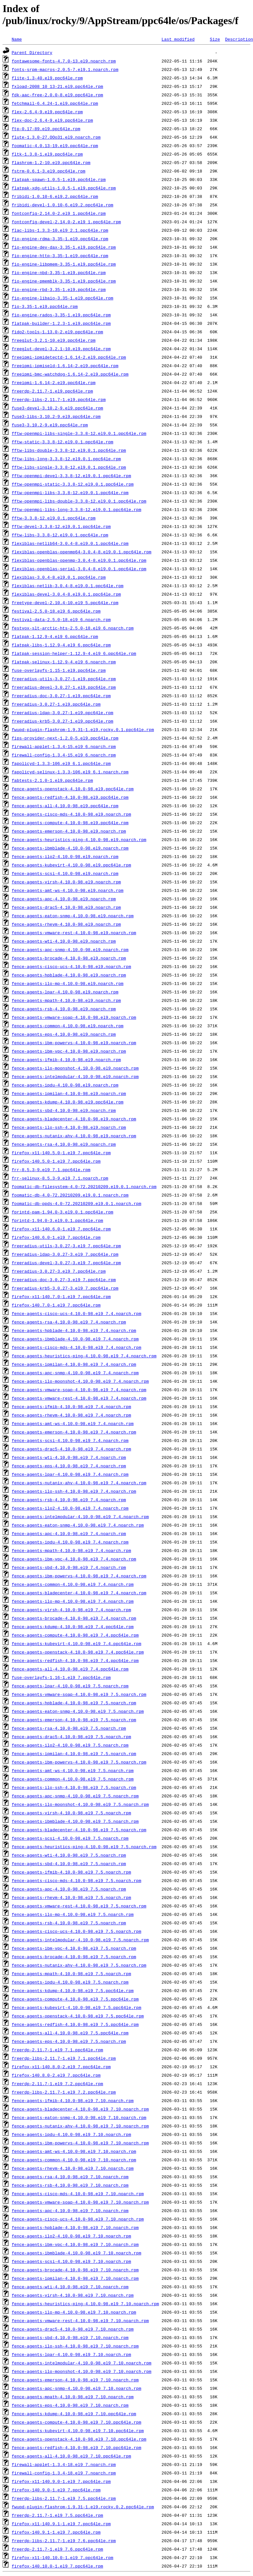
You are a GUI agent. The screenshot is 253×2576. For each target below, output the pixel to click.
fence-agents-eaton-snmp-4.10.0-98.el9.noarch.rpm (73, 916)
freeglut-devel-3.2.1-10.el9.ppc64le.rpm (61, 349)
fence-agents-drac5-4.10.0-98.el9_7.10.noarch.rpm (73, 2329)
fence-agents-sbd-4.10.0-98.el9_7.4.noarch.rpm (69, 1567)
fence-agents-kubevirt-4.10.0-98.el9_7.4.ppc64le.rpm (76, 1643)
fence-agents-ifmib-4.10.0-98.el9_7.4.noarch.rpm (71, 1406)
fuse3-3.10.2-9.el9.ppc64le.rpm (50, 425)
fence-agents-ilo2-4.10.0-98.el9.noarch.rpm (65, 856)
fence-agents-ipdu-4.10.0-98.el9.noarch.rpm (65, 1085)
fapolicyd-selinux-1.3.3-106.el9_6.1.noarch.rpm (70, 772)
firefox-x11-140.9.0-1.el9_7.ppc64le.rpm (61, 2481)
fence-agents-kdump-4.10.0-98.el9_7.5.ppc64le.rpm (73, 1990)
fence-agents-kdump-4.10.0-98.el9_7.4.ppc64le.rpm (73, 1626)
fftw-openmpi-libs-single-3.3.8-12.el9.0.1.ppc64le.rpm (79, 433)
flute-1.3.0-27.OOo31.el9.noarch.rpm (56, 137)
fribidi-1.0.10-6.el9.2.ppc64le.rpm (55, 196)
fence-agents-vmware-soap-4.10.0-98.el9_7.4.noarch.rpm (79, 1389)
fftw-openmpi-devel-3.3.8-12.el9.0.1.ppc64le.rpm (71, 475)
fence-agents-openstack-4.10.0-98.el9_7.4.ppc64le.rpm (78, 1652)
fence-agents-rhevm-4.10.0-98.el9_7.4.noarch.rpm (71, 1415)
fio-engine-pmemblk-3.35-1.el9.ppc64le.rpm (64, 281)
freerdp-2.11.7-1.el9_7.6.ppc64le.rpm (57, 2549)
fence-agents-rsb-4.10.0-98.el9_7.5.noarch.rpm (69, 1923)
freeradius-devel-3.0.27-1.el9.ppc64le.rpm (64, 687)
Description (239, 39)
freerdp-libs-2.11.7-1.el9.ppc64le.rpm (59, 399)
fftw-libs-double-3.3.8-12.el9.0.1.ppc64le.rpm (69, 450)
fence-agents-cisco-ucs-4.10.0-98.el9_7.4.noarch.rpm (76, 1313)
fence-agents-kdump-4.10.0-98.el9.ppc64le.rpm (67, 1102)
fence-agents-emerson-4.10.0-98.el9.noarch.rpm (69, 831)
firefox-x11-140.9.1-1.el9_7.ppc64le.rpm (61, 2524)
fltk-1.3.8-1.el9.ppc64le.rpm (47, 154)
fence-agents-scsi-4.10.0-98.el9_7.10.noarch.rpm (71, 2261)
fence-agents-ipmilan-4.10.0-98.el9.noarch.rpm (69, 1093)
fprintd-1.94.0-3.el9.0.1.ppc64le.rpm (57, 1220)
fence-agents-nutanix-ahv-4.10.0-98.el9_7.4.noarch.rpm (79, 1483)
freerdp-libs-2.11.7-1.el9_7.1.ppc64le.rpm (64, 2058)
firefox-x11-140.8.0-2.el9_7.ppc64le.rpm (61, 2067)
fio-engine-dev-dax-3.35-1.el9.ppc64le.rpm (64, 247)
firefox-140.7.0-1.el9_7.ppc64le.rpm (56, 1305)
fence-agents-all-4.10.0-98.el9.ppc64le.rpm (65, 806)
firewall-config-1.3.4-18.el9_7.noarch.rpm (64, 2473)
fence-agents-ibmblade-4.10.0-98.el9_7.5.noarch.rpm (75, 1821)
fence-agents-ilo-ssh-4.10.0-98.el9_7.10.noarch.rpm (75, 2346)
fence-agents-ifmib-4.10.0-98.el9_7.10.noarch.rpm (73, 2100)
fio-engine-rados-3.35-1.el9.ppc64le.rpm (61, 315)
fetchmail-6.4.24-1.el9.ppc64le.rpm (55, 103)
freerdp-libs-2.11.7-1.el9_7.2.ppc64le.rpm (64, 2092)
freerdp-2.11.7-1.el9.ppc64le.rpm (52, 391)
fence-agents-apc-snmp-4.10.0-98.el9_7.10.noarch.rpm (76, 2388)
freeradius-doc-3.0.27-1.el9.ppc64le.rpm (61, 696)
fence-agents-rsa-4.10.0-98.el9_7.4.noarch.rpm (69, 1322)
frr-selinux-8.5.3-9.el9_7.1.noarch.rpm (60, 1178)
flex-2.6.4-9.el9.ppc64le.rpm (47, 112)
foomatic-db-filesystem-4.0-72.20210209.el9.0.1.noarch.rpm (84, 1186)
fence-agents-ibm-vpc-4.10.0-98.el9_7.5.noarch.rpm (74, 1948)
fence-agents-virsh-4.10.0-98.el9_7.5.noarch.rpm (71, 1813)
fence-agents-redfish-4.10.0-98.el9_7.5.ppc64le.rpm (75, 2024)
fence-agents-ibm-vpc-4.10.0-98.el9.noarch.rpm (69, 1051)
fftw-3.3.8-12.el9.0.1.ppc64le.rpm (53, 518)
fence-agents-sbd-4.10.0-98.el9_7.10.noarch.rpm (70, 2337)
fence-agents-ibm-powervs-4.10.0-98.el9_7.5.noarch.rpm (79, 1762)
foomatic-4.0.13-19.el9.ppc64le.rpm (55, 145)
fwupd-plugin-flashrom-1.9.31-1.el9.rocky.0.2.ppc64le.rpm (83, 2507)
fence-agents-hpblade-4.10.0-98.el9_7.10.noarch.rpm (75, 2227)
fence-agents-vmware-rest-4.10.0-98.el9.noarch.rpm (74, 932)
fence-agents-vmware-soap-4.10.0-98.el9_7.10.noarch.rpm (80, 2202)
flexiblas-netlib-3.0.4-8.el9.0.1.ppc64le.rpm (67, 586)
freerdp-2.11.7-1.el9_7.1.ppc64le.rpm (57, 2050)
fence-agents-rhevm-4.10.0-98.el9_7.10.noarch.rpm (73, 2168)
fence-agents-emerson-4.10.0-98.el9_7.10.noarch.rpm (75, 2380)
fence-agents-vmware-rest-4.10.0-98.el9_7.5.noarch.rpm (79, 1906)
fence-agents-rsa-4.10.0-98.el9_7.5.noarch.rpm (69, 1728)
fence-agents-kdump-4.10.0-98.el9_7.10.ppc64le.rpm (74, 2414)
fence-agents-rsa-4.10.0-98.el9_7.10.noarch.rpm (70, 2177)
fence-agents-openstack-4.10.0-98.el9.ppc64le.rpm (73, 789)
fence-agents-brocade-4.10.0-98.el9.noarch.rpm (69, 958)
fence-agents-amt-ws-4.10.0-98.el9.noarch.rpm (67, 890)
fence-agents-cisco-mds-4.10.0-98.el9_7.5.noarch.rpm (76, 1880)
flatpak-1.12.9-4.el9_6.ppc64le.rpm (55, 636)
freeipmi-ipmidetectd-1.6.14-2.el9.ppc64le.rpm (69, 357)
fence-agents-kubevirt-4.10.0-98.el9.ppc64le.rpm (71, 865)
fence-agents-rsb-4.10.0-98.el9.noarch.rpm (64, 1009)
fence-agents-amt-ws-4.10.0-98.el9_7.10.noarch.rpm (74, 2151)
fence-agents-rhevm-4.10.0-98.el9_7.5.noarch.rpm (71, 1897)
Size (215, 39)
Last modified (178, 39)
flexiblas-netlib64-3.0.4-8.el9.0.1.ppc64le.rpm (70, 543)
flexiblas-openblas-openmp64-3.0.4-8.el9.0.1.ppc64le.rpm (81, 552)
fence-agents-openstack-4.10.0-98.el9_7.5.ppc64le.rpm (78, 2016)
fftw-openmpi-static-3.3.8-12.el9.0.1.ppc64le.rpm (73, 484)
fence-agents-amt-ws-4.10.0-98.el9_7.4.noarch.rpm (73, 1423)
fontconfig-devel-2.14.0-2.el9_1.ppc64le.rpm (66, 222)
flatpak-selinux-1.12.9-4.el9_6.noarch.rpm (64, 662)
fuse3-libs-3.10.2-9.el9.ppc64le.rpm (56, 416)
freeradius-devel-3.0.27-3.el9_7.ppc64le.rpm (66, 1263)
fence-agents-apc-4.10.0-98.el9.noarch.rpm (64, 899)
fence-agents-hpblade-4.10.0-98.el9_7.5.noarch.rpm (74, 1703)
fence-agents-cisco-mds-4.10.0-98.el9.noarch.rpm (71, 814)
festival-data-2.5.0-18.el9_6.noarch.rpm (61, 619)
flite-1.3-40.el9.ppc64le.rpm (47, 78)
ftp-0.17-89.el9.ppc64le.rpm (46, 129)
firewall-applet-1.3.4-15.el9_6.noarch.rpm (64, 746)
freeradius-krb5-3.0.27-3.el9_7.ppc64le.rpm (65, 1288)
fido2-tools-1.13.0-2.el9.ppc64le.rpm (57, 332)
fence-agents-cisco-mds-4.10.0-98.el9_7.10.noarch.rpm (78, 2193)
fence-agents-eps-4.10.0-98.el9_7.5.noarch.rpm (69, 2041)
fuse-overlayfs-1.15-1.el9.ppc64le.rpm (59, 670)
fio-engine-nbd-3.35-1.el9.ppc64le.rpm (59, 272)
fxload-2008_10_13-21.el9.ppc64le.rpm (57, 86)
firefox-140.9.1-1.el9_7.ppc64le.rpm (56, 2532)
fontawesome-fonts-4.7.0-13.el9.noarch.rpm (64, 61)
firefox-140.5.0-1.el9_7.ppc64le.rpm (56, 1161)
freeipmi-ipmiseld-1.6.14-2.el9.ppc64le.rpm (65, 365)
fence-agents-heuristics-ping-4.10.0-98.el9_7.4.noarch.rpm (84, 1356)
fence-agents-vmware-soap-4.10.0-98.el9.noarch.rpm (74, 1017)
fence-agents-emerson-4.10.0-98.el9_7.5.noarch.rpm (74, 1720)
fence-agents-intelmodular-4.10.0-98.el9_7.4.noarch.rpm (80, 1516)
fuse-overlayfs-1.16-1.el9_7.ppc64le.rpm (61, 1677)
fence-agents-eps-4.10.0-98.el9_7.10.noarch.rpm (70, 2405)
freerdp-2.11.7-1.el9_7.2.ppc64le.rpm (57, 2083)
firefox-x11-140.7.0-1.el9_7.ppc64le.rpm (61, 1296)
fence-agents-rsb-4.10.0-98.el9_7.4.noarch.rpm (69, 1500)
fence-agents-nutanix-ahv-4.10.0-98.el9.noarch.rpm (74, 1136)
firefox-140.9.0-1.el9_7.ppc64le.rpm (56, 2490)
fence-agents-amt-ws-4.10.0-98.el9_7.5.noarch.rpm (73, 1770)
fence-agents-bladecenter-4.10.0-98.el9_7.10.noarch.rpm (80, 2109)
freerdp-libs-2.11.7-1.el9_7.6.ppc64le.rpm (64, 2540)
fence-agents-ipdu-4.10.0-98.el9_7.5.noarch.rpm (70, 1982)
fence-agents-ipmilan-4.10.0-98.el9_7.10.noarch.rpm (75, 2278)
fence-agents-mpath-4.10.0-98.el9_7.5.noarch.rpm (71, 1973)
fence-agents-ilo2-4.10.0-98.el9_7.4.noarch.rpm (70, 1508)
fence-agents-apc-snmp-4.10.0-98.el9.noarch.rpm (70, 949)
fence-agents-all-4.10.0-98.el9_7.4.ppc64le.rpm (70, 1669)
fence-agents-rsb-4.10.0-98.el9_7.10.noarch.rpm (70, 2185)
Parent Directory (32, 52)
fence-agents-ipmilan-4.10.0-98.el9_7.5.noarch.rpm (74, 1753)
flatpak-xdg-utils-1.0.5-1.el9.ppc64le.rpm (64, 188)
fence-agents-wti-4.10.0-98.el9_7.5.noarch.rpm (69, 1855)
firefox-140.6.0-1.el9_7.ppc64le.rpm (56, 1237)
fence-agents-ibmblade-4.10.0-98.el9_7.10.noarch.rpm (76, 2253)
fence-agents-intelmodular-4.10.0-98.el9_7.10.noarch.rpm (81, 2363)
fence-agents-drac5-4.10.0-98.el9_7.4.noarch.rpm (71, 1449)
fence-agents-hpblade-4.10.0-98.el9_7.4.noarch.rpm (74, 1330)
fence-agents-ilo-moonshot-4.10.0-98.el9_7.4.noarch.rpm (80, 1381)
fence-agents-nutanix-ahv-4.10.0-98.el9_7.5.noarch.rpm (79, 1965)
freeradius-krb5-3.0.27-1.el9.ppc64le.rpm (62, 721)
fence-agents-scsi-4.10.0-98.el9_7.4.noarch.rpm (70, 1440)
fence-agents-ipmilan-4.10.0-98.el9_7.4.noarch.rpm (74, 1364)
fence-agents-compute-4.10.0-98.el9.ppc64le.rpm (70, 822)
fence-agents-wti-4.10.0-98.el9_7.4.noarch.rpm (69, 1457)
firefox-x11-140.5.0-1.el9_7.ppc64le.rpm (61, 1153)
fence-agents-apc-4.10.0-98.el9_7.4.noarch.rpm (69, 1533)
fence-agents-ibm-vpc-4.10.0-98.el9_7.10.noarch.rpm (75, 2244)
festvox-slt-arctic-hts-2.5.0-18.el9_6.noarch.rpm (73, 628)
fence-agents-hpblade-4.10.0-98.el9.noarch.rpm (69, 975)
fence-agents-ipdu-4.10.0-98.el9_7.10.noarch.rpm (71, 2134)
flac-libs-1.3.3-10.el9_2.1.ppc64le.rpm (60, 230)
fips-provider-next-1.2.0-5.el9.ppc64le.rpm (65, 738)
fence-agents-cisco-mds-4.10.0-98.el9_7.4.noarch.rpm (76, 1347)
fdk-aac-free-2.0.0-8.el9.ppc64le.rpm (57, 95)
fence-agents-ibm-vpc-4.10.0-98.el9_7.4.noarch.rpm (74, 1559)
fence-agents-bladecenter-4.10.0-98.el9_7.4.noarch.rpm (79, 1593)
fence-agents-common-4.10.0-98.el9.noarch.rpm (67, 1026)
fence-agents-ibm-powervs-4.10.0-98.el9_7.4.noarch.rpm (79, 1576)
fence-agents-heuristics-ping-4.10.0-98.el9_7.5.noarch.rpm (84, 1846)
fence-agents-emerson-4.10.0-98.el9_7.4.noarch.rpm (74, 1432)
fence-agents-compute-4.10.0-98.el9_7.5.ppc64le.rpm (75, 1999)
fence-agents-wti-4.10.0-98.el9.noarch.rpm (64, 941)
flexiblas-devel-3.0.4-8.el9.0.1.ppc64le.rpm (66, 594)
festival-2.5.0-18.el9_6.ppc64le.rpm (56, 611)
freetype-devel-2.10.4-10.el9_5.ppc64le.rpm (65, 602)
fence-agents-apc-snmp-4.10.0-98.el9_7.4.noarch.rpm (75, 1373)
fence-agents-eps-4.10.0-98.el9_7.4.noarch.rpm (69, 1466)
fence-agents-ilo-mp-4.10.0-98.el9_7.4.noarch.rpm (73, 1601)
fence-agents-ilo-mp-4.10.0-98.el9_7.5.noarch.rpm (73, 1914)
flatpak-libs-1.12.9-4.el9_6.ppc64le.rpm (61, 645)
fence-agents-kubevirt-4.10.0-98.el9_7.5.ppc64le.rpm (76, 2007)
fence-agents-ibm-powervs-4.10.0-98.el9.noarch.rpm (74, 1043)
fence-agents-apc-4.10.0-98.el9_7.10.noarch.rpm (70, 2210)
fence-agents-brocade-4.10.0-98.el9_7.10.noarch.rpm (75, 2270)
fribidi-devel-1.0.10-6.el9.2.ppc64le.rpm (62, 205)
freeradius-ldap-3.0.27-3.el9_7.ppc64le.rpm (65, 1254)
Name (17, 39)
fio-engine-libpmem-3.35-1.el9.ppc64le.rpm (64, 264)
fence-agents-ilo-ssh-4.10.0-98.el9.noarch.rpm (69, 1127)
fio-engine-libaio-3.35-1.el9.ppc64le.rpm (62, 298)
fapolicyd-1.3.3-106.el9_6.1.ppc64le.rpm (61, 763)
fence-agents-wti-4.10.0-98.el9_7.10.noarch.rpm (70, 2287)
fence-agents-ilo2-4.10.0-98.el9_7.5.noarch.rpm (70, 1745)
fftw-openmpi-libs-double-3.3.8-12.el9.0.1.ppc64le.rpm (79, 501)
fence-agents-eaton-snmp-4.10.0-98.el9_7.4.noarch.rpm (78, 1525)
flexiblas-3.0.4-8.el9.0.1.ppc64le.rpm (59, 577)
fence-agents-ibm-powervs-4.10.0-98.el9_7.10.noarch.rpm (80, 2143)
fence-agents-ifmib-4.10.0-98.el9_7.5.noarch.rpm (71, 1872)
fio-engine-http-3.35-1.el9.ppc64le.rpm (60, 255)
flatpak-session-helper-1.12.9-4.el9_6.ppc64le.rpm (74, 653)
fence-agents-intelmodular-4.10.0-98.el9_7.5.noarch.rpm (80, 1940)
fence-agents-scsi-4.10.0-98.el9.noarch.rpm (65, 873)
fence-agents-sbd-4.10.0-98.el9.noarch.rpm (64, 1110)
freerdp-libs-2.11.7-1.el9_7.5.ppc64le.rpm (64, 2498)
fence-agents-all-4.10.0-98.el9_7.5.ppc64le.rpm (70, 2033)
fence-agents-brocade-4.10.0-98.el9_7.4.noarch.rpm (74, 1618)
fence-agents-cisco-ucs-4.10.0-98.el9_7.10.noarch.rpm (78, 2219)
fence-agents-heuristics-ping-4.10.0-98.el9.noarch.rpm (79, 839)
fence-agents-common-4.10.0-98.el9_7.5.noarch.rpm (73, 1779)
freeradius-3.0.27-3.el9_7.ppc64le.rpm (59, 1271)
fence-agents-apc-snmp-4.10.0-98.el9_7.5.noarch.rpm (75, 1796)
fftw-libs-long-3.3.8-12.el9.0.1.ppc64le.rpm (66, 459)
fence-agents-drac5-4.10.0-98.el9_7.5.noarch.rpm (71, 1736)
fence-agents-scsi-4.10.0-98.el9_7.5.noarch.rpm (70, 1838)
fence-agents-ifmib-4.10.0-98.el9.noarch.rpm (66, 1059)
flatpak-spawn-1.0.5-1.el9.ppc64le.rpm (59, 179)
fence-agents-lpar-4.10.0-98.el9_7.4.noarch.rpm (70, 1474)
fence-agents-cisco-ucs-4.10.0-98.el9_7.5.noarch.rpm (76, 1931)
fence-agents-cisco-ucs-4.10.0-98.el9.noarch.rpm (71, 966)
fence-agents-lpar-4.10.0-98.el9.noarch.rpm (65, 992)
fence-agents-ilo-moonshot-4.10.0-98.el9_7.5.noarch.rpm (80, 1804)
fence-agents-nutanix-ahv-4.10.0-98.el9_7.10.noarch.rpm (80, 2126)
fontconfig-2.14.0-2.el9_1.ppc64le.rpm (59, 213)
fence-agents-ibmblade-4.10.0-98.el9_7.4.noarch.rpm (75, 1339)
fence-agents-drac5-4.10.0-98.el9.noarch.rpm (66, 907)
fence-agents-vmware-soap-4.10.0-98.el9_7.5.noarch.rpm (79, 1694)
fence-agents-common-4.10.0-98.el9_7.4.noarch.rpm (73, 1584)
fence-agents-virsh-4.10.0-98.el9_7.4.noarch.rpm (71, 1610)
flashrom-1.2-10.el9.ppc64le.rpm (51, 162)
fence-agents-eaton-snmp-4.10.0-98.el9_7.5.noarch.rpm (78, 1711)
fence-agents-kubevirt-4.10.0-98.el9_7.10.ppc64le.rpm (78, 2430)
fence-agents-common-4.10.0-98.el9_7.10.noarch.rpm (74, 2160)
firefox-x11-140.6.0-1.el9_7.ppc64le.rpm (61, 1229)
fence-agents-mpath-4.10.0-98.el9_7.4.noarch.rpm (71, 1550)
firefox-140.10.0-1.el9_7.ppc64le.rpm (57, 2566)
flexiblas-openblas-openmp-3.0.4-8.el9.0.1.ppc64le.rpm (79, 560)
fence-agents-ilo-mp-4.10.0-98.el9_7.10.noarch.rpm (74, 2312)
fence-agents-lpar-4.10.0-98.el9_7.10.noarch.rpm (71, 2354)
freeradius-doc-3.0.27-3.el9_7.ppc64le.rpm (64, 1279)
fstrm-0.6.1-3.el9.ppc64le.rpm (48, 171)
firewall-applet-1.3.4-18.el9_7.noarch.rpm (64, 2464)
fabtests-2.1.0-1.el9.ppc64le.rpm (52, 780)
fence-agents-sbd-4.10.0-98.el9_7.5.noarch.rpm (69, 1863)
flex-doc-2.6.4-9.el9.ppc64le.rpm (52, 120)
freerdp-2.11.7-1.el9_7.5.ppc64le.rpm (57, 2515)
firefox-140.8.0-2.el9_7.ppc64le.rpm (56, 2075)
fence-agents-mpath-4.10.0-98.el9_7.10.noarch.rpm (73, 2397)
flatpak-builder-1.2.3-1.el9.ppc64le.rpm (61, 323)
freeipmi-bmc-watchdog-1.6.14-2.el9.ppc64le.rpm (70, 374)
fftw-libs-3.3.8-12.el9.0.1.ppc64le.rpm (60, 535)
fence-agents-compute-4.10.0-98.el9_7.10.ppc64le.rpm (76, 2422)
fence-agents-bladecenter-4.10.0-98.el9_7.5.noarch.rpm (79, 1830)
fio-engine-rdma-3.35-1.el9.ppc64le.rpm (60, 239)
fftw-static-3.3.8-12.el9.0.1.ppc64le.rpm (62, 442)
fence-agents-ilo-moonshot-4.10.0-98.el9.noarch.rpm (75, 1068)
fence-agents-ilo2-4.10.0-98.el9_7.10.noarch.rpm (71, 2236)
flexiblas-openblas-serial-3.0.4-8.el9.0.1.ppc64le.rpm (79, 569)
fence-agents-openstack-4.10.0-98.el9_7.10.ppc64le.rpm (79, 2439)
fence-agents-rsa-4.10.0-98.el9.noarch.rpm (64, 1144)
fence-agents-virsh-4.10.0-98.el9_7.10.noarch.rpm (73, 2295)
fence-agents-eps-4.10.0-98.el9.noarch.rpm (64, 1034)
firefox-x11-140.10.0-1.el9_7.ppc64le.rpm (62, 2557)
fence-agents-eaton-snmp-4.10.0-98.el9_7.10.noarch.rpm (79, 2117)
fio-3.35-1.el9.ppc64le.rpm (45, 306)
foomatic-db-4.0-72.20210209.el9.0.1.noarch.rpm (70, 1195)
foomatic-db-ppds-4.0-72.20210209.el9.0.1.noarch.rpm (76, 1203)
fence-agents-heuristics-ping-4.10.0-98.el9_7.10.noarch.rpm (85, 2303)
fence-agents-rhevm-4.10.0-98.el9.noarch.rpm (66, 924)
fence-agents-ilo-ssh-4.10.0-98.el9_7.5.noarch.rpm (74, 1787)
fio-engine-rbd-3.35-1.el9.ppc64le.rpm (59, 289)
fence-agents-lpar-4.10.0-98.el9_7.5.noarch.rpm (70, 1686)
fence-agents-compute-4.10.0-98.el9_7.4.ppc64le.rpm (75, 1635)
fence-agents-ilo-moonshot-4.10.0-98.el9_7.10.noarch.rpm (81, 2371)
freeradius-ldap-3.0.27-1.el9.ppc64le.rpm (62, 712)
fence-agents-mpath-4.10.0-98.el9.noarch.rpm (66, 1000)
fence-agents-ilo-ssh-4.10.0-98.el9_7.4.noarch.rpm (74, 1491)
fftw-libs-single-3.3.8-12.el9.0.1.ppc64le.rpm (69, 467)
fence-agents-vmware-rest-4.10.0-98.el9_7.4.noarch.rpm (79, 1398)
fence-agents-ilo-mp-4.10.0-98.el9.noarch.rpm (67, 983)
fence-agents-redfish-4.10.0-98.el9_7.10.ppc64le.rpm (76, 2447)
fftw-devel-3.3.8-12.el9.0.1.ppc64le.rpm (61, 526)
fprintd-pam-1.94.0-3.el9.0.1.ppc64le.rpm (62, 1212)
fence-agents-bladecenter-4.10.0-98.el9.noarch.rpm (74, 1119)
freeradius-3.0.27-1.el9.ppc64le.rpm (56, 704)
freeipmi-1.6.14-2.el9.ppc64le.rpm (53, 382)
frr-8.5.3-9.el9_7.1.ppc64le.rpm (51, 1169)
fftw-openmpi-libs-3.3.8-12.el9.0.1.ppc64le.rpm (70, 492)
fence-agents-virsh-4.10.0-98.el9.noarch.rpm (66, 882)
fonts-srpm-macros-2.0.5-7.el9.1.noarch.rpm (65, 69)
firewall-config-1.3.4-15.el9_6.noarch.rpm (64, 755)
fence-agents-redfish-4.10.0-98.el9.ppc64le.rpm (70, 797)
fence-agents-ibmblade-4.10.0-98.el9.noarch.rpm (70, 848)
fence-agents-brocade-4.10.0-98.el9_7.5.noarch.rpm (74, 1957)
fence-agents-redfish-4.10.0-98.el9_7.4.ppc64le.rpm (75, 1660)
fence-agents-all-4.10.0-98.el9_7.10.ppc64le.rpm (71, 2456)
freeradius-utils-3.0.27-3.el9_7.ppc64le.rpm (66, 1246)
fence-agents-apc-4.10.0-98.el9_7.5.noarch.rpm (69, 1889)
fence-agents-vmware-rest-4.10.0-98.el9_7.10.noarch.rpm (80, 2320)
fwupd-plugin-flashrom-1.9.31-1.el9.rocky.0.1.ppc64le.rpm (83, 729)
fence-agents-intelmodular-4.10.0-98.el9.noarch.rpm (75, 1076)
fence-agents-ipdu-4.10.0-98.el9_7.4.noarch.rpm (70, 1542)
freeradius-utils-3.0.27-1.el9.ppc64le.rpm (64, 679)
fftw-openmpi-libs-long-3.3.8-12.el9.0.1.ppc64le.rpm (76, 509)
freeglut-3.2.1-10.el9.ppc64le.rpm (53, 340)
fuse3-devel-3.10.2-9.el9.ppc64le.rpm (57, 408)
